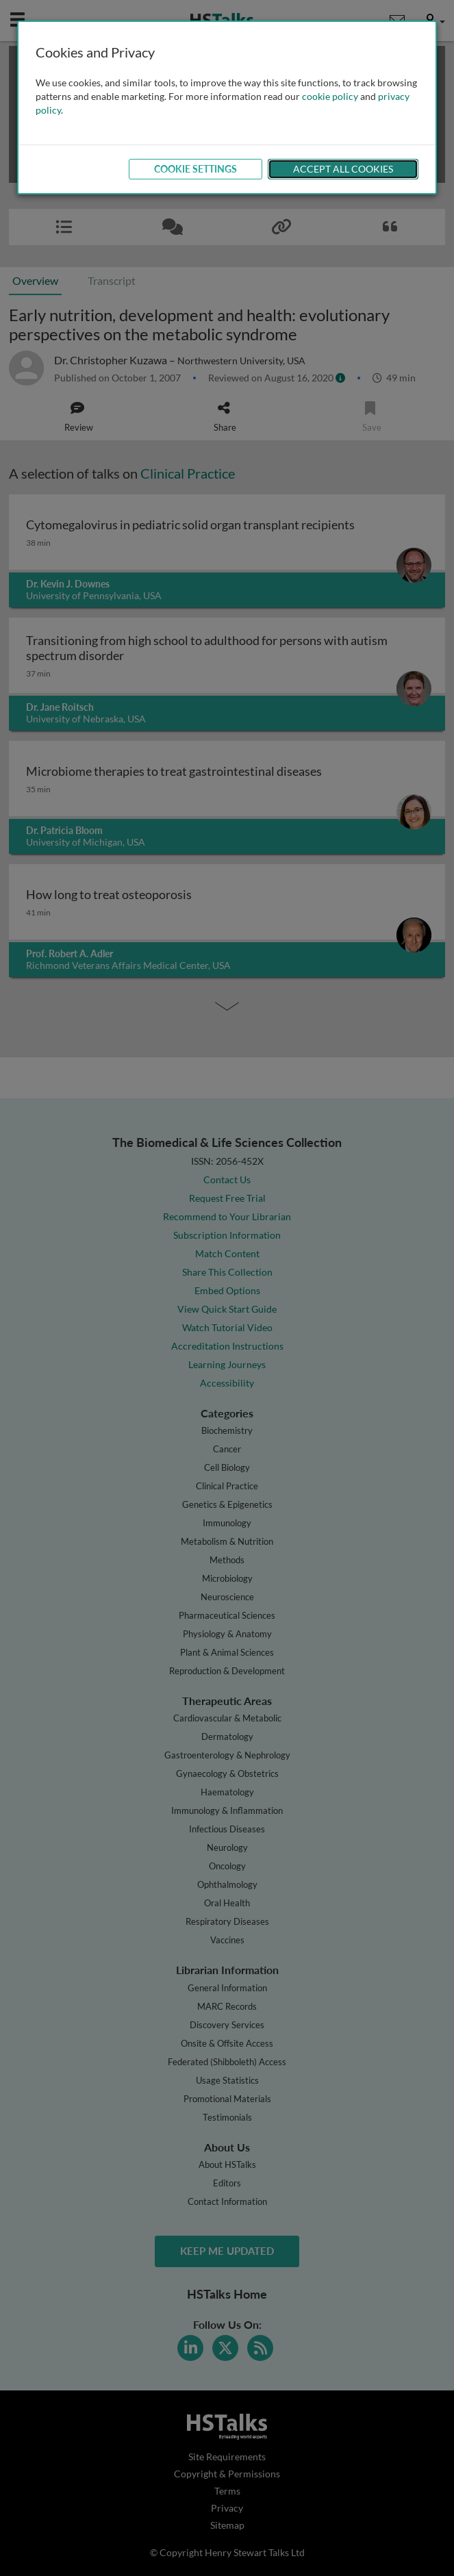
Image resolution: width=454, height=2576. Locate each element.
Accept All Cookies (343, 169)
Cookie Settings (195, 169)
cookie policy (330, 96)
